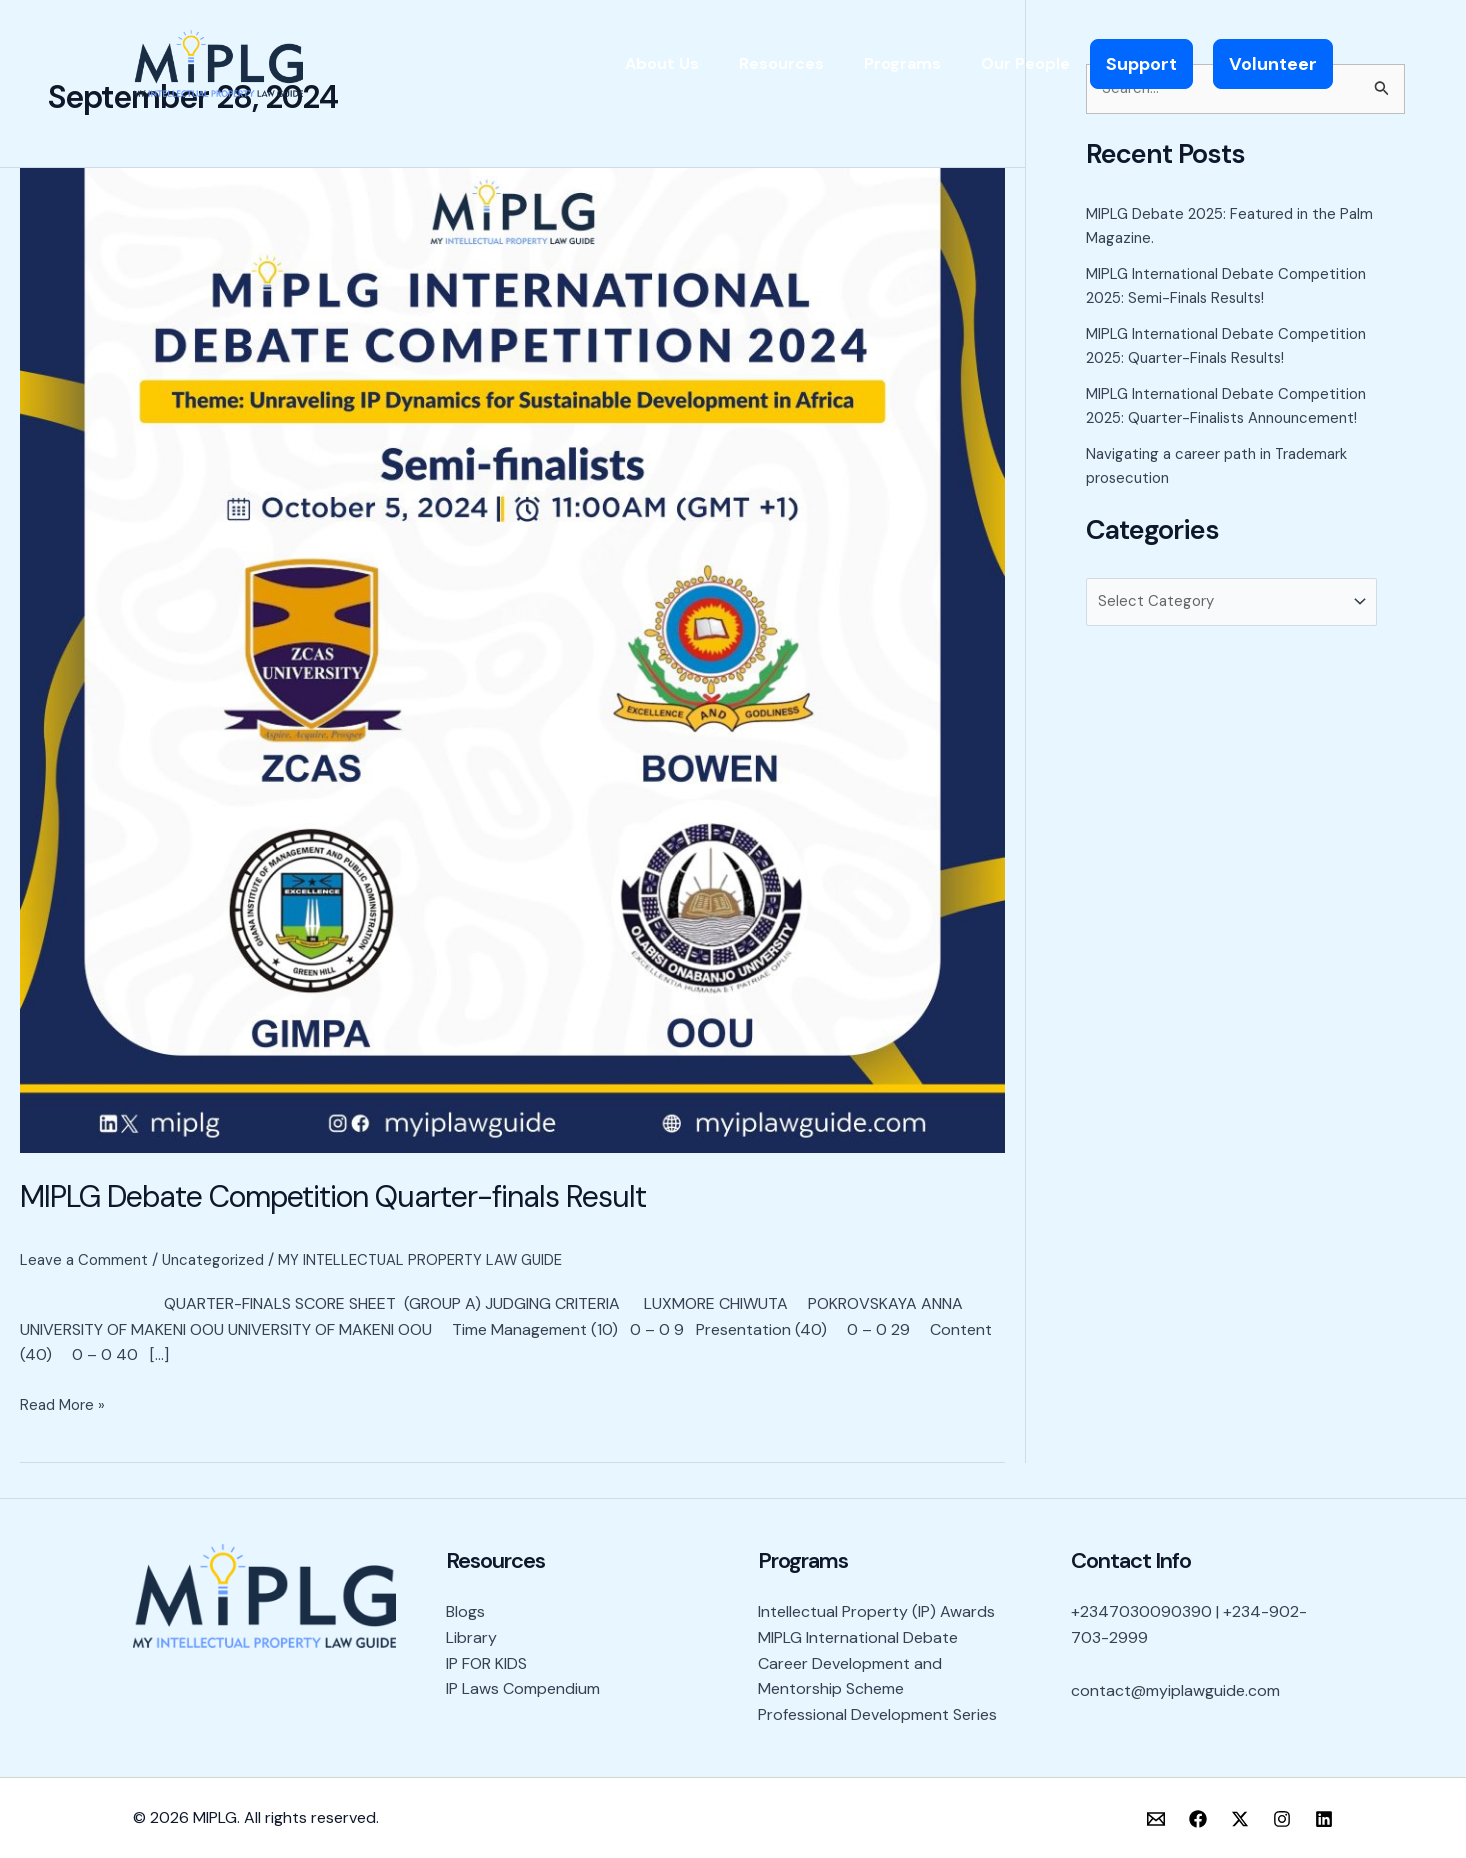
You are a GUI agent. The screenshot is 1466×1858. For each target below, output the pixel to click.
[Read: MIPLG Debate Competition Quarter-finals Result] (512, 659)
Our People (1025, 63)
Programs (902, 63)
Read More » (65, 1403)
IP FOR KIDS (486, 1662)
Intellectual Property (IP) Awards (876, 1611)
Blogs (465, 1611)
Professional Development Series (877, 1714)
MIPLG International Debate (858, 1637)
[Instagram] (1282, 1819)
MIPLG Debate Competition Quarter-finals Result (333, 1196)
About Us (662, 63)
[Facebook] (1198, 1819)
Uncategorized (220, 1259)
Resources (781, 63)
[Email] (1156, 1819)
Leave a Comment (86, 1259)
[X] (1240, 1819)
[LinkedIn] (1324, 1819)
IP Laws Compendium (523, 1688)
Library (471, 1637)
